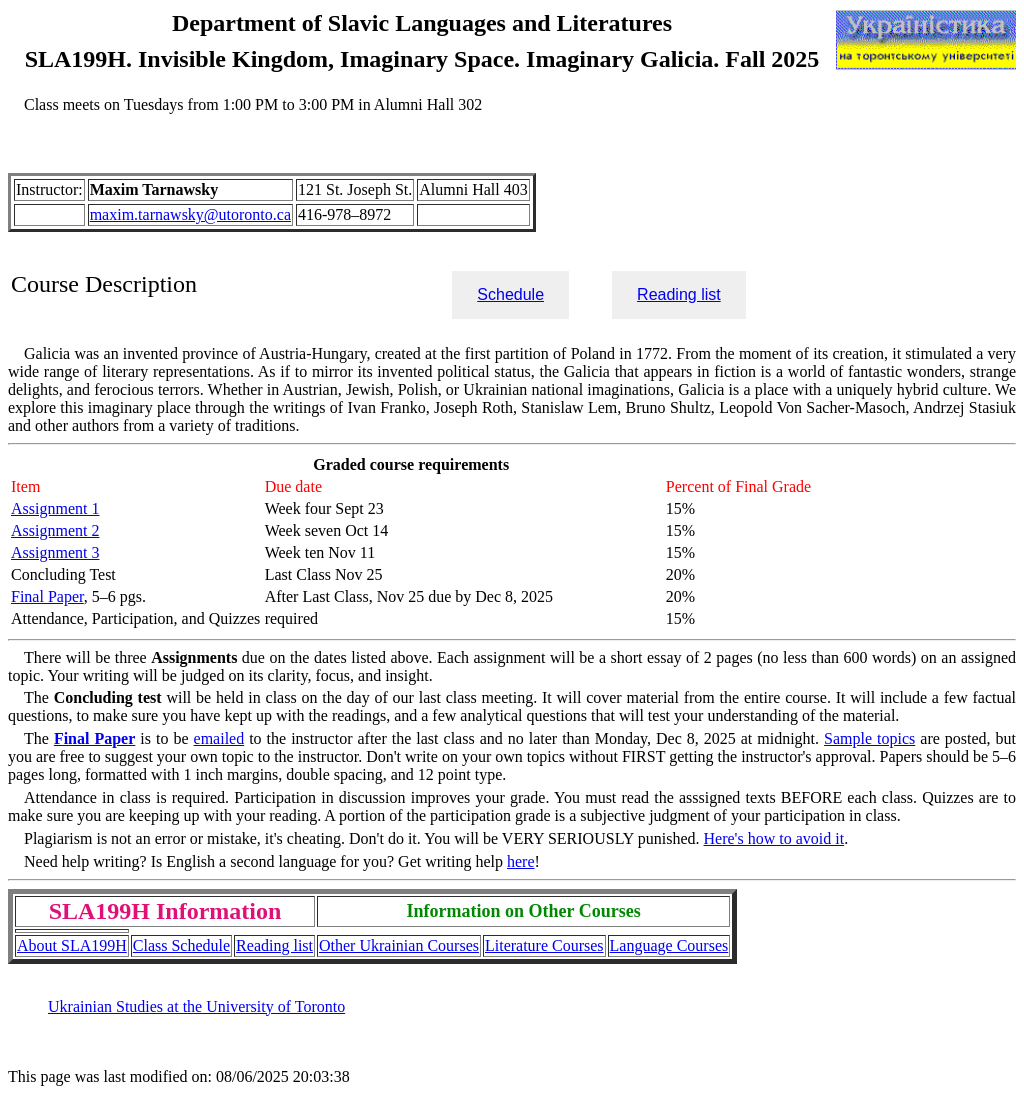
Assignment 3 (55, 552)
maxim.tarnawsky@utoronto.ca (190, 214)
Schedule (510, 294)
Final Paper (47, 596)
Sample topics (869, 738)
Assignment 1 (55, 508)
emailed (219, 738)
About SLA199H (72, 945)
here (521, 861)
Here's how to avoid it (774, 838)
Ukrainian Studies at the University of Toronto (196, 1006)
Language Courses (669, 945)
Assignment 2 (55, 530)
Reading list (679, 294)
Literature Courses (544, 945)
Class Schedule (181, 945)
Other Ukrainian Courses (399, 945)
